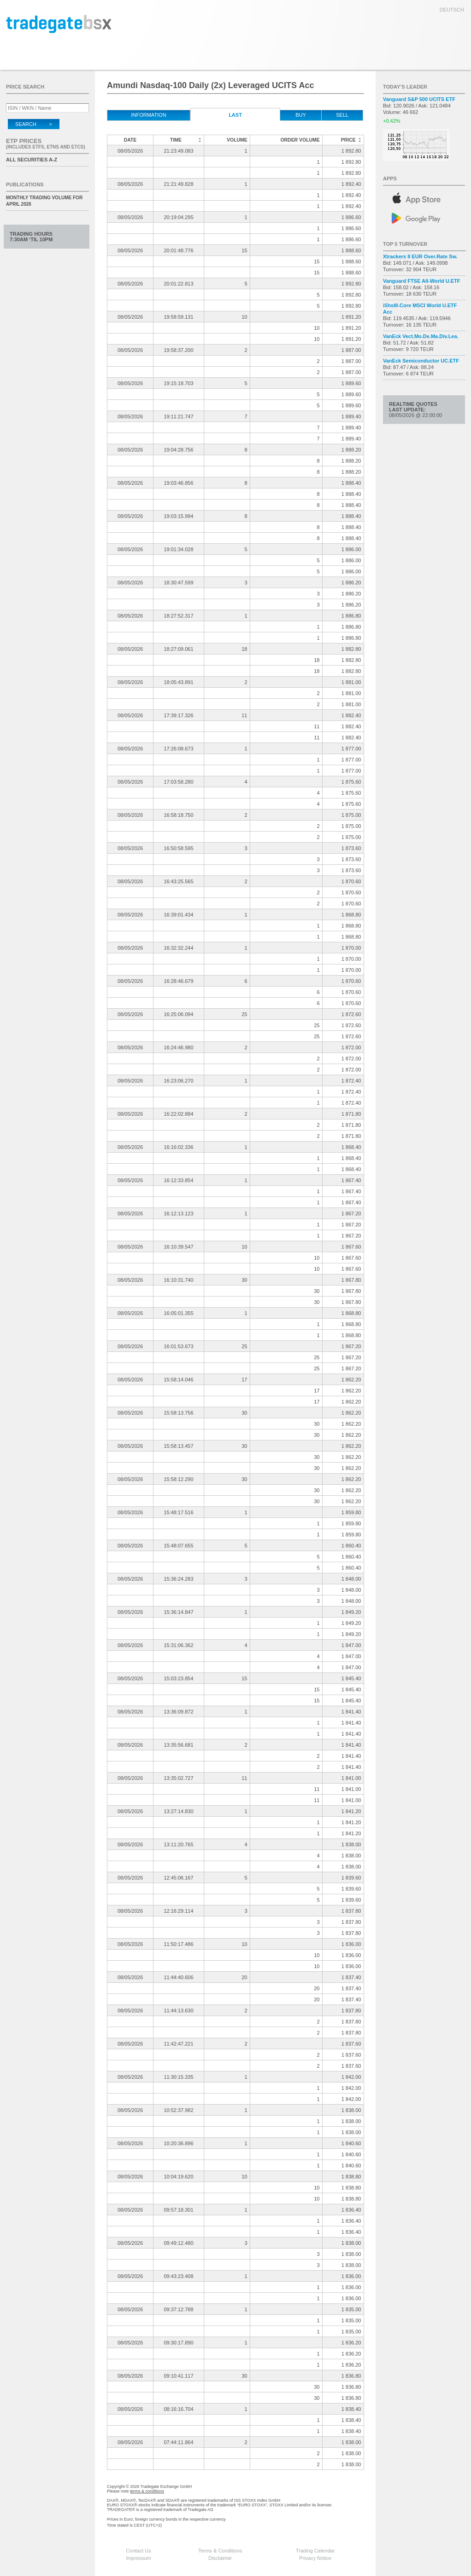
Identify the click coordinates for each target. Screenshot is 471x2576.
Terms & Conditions (220, 2550)
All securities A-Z (31, 159)
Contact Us (138, 2550)
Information (148, 115)
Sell (342, 115)
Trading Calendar (315, 2550)
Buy (300, 115)
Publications (25, 184)
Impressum (138, 2558)
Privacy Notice (315, 2558)
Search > (33, 124)
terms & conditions (147, 2491)
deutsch (452, 9)
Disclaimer (220, 2558)
